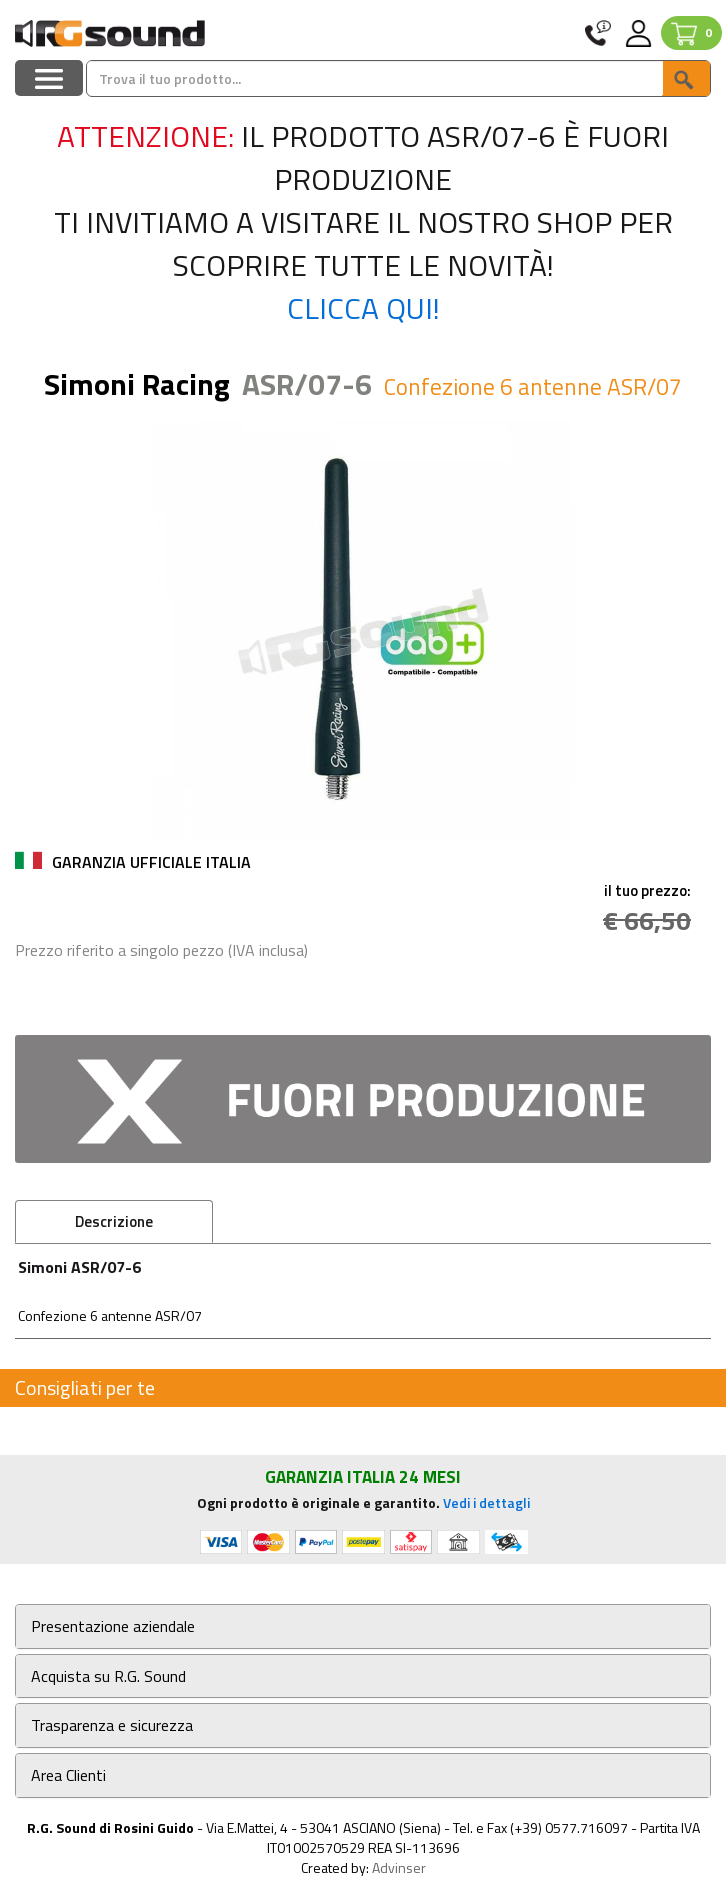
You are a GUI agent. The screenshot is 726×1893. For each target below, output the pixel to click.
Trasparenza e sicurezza (112, 1725)
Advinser (399, 1867)
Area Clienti (68, 1775)
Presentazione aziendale (113, 1626)
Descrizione (114, 1221)
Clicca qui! (363, 308)
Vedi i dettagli (486, 1502)
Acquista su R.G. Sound (108, 1676)
